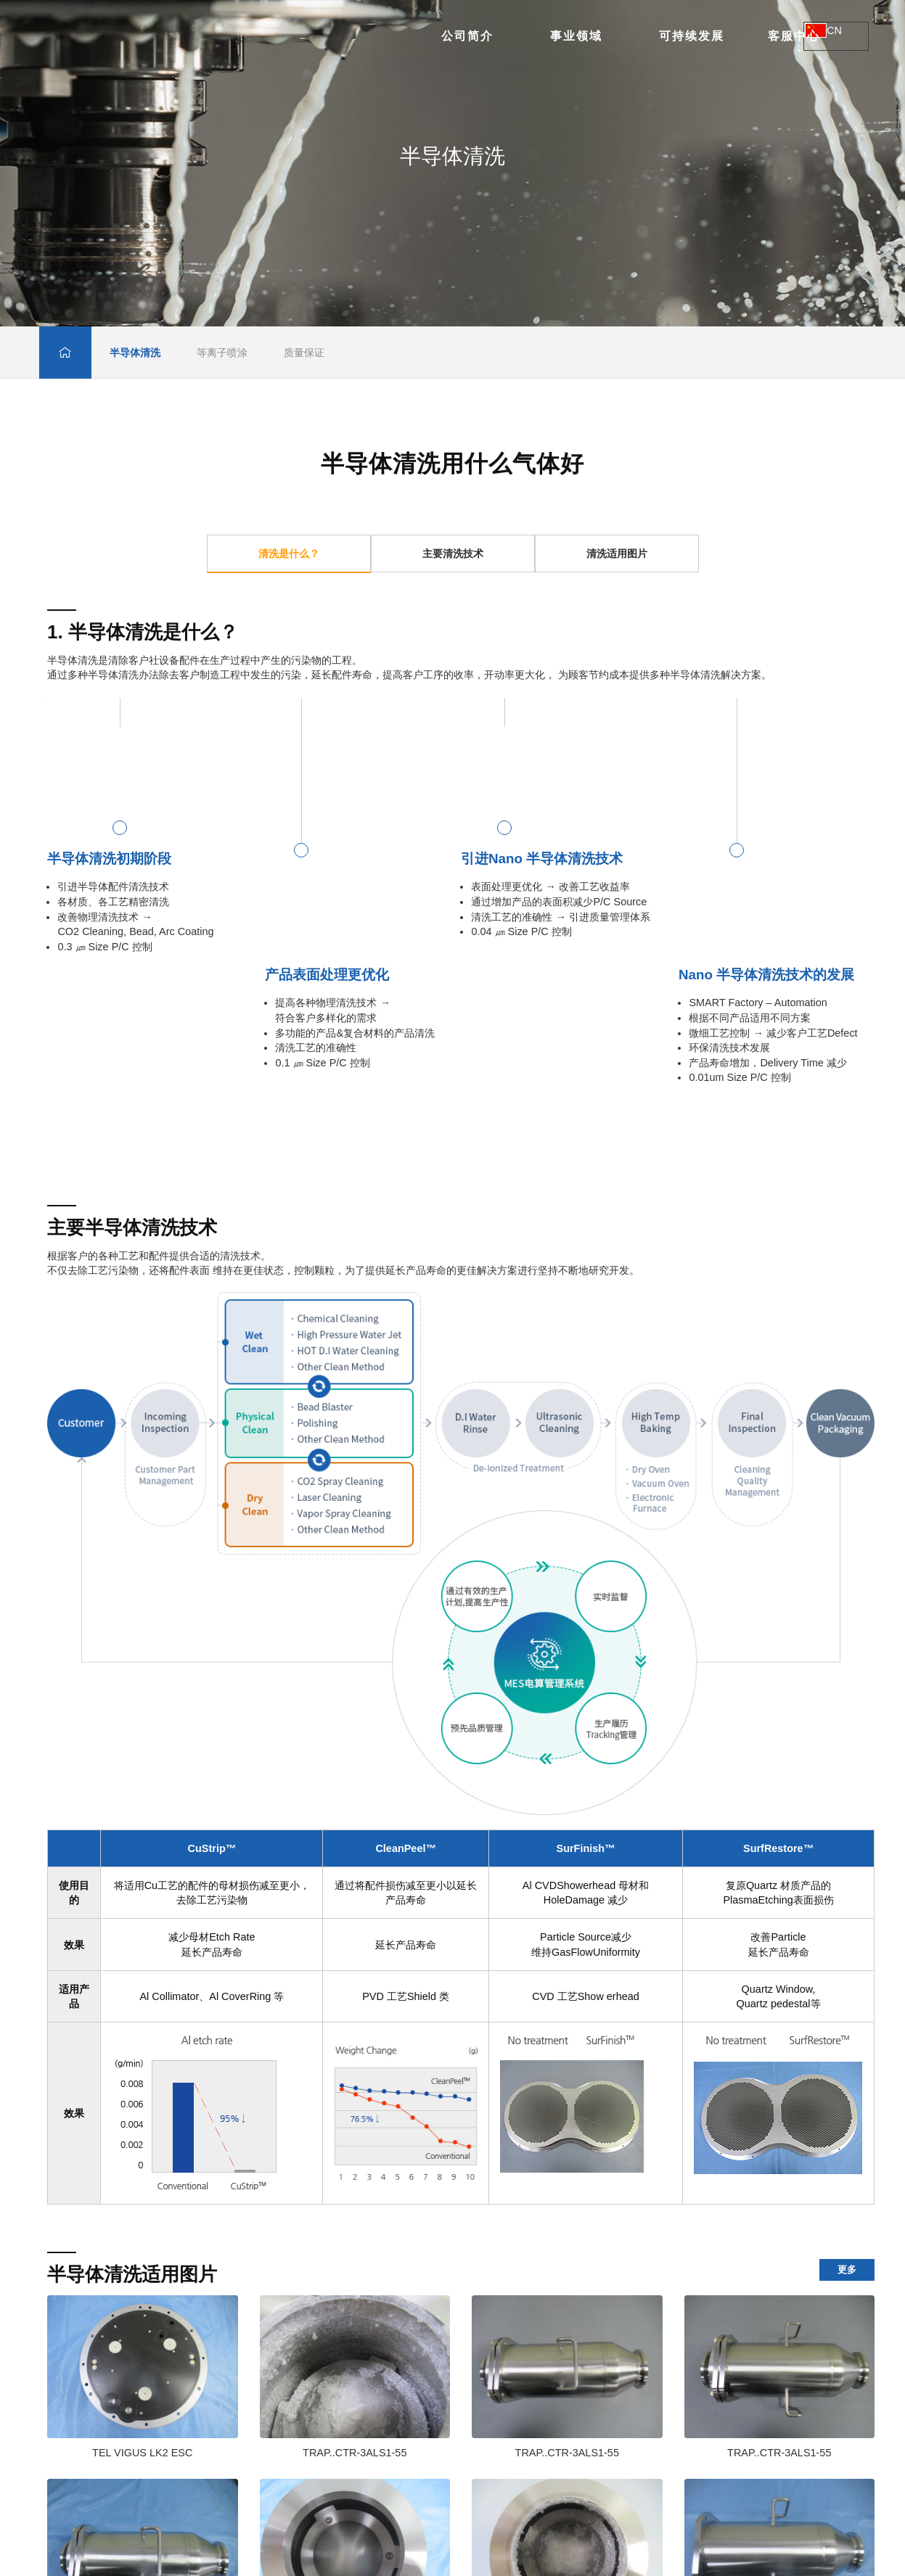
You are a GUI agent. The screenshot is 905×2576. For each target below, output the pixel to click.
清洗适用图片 (616, 553)
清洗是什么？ (288, 553)
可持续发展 (485, 36)
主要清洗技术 (452, 553)
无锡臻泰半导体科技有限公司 (177, 36)
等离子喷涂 (222, 352)
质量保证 (304, 352)
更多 (847, 2269)
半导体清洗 (135, 352)
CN (833, 37)
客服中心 (588, 36)
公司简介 (261, 36)
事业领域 (370, 36)
